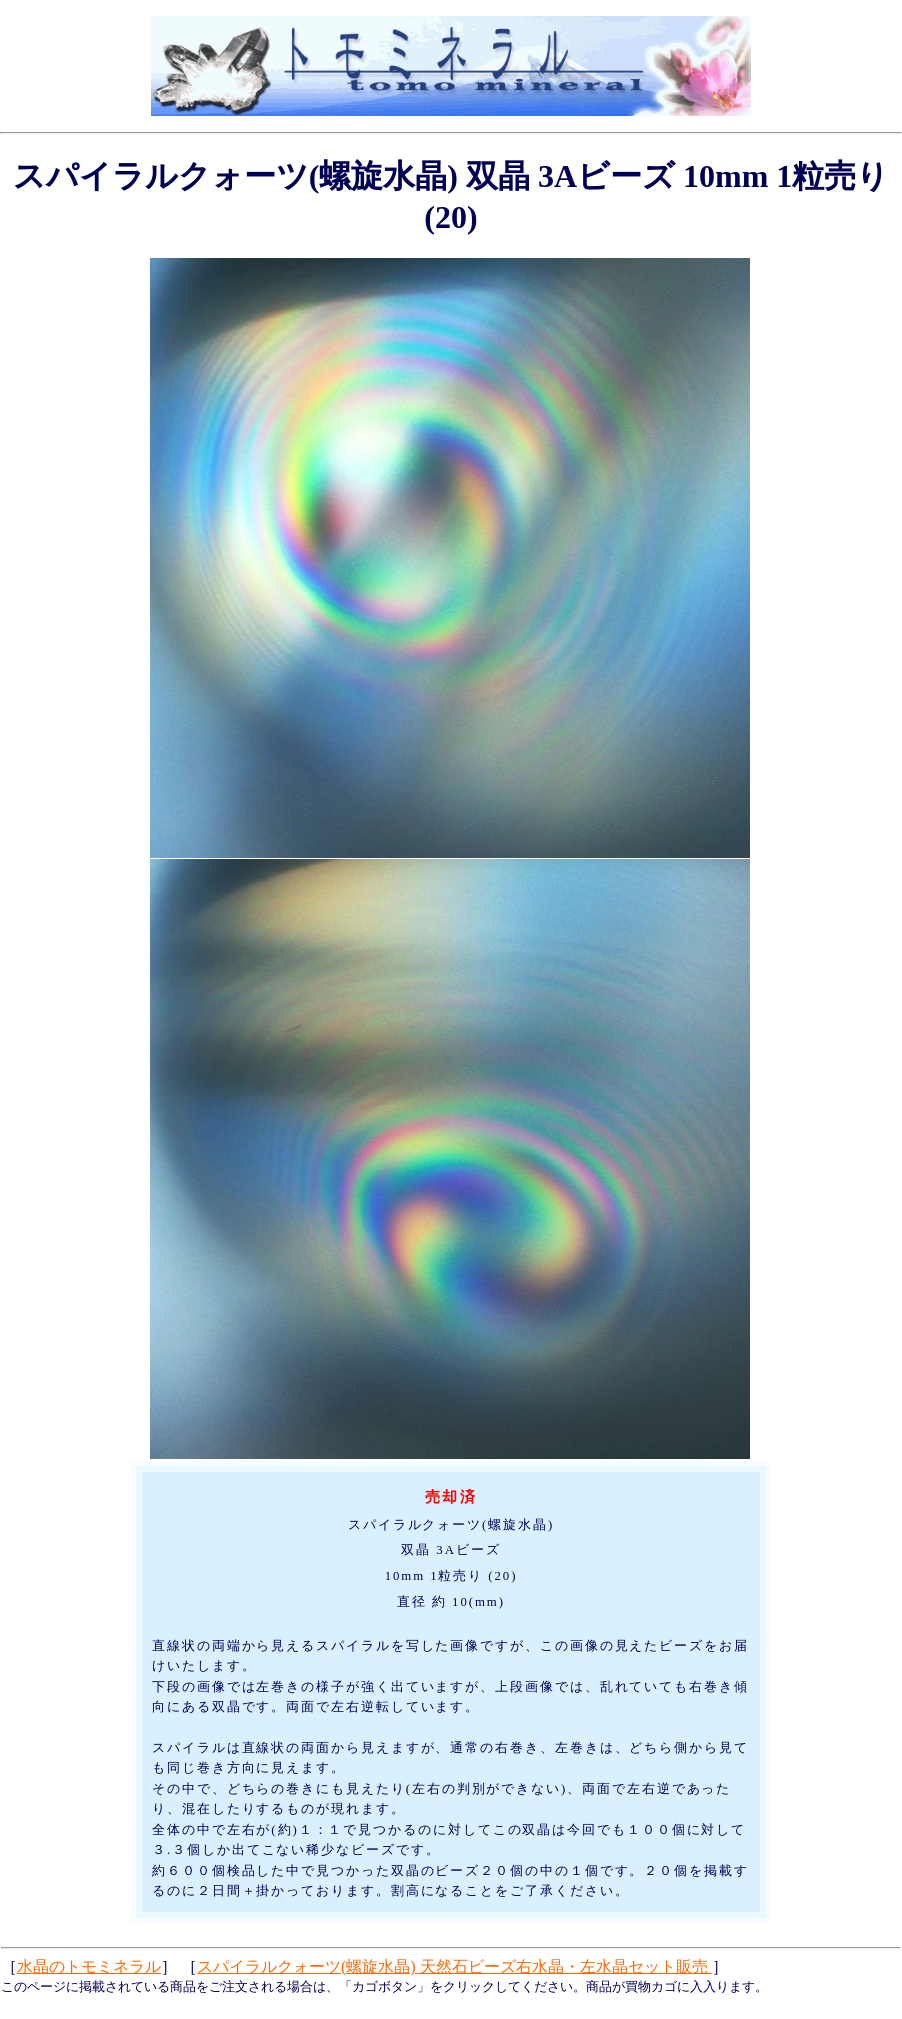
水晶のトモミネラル (89, 1966)
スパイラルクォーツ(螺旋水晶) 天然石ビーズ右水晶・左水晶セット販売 (454, 1966)
